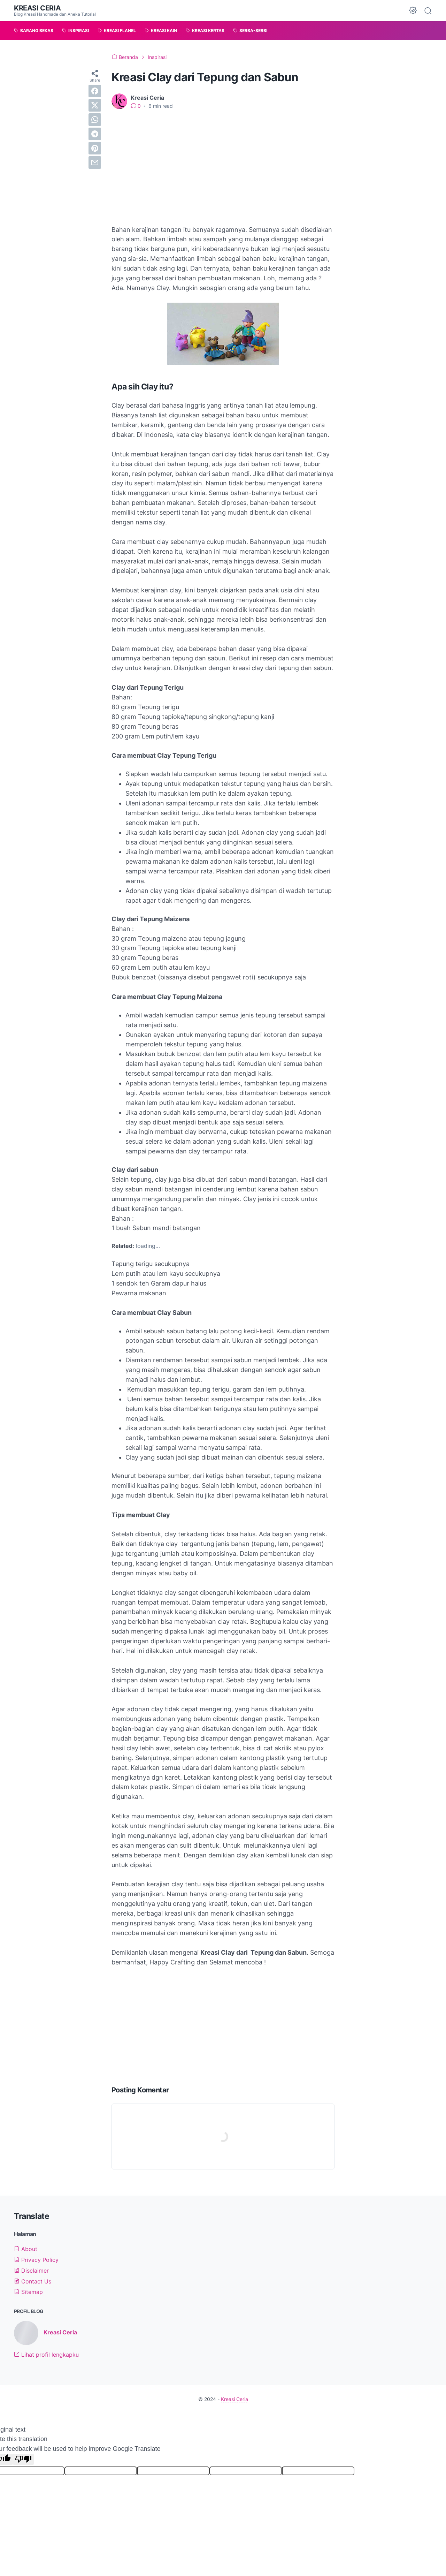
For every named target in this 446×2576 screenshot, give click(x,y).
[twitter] (95, 105)
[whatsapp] (95, 119)
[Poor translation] (23, 2459)
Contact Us (32, 2281)
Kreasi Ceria (37, 8)
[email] (95, 162)
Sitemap (28, 2291)
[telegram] (95, 134)
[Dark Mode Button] (413, 10)
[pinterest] (95, 148)
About (25, 2248)
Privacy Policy (36, 2259)
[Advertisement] (223, 167)
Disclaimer (31, 2270)
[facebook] (95, 91)
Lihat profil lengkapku (46, 2354)
